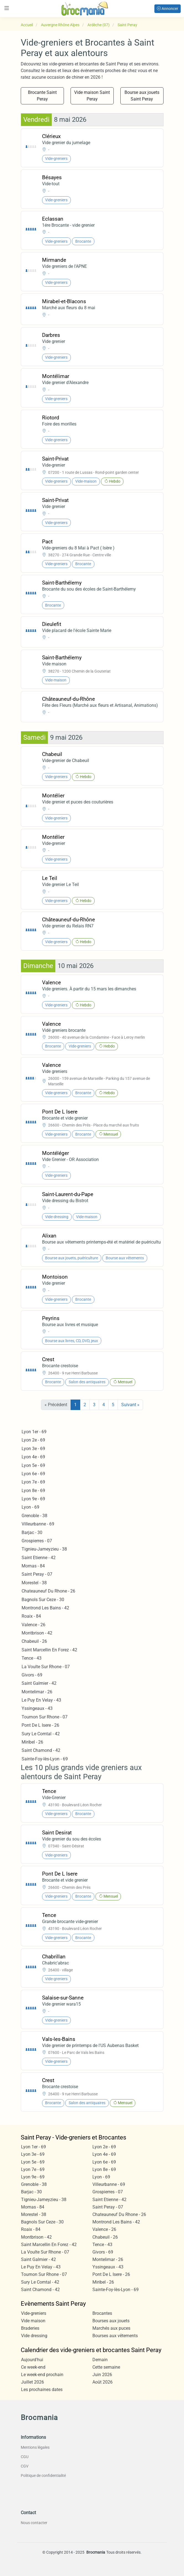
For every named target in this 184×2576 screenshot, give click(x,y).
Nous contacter (34, 2523)
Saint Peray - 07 (37, 1574)
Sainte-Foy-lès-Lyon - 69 (45, 1759)
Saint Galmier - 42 (39, 1683)
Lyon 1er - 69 (34, 1431)
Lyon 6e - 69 (33, 1473)
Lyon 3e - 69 (33, 1448)
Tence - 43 (32, 1658)
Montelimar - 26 (37, 1691)
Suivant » (130, 1404)
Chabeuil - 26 (34, 1641)
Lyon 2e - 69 (33, 1440)
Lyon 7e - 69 (33, 1482)
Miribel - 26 (32, 1742)
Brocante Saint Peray (42, 96)
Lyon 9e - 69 (33, 1498)
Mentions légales (35, 2447)
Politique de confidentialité (43, 2475)
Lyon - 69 (30, 1507)
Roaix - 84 (31, 1616)
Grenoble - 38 (34, 1515)
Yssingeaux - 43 (37, 1708)
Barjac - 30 (32, 1532)
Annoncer (167, 8)
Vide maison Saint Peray (92, 96)
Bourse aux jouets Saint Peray (142, 96)
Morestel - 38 (34, 1582)
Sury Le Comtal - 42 (41, 1733)
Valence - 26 (33, 1624)
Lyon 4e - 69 (33, 1456)
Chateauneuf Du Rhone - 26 (48, 1591)
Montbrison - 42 (37, 1633)
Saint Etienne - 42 (39, 1557)
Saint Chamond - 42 (41, 1750)
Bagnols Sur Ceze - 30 (43, 1599)
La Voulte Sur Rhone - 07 (46, 1666)
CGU (24, 2457)
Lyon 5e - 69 (33, 1465)
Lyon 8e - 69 (33, 1490)
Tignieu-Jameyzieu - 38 (44, 1549)
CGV (24, 2466)
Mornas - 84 (33, 1566)
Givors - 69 (32, 1675)
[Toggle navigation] (6, 8)
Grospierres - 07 (37, 1540)
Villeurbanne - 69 (38, 1524)
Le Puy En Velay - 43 (41, 1700)
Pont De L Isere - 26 (40, 1725)
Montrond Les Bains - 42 (45, 1607)
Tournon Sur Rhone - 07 (45, 1717)
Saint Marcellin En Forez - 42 (49, 1649)
